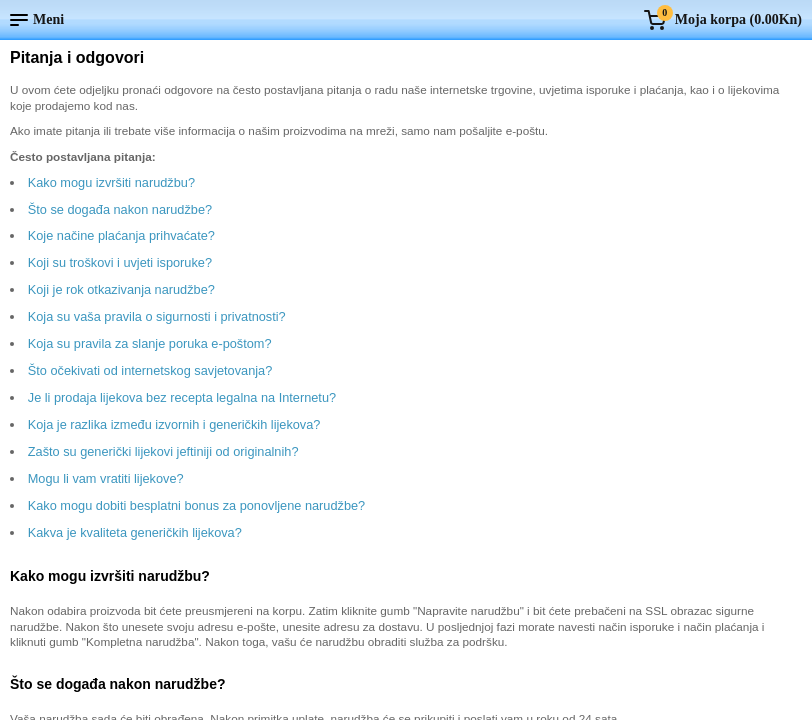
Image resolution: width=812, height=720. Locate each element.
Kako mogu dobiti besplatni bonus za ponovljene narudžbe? (196, 505)
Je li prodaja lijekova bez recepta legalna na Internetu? (182, 397)
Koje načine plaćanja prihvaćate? (121, 235)
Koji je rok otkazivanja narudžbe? (121, 289)
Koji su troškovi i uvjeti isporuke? (120, 262)
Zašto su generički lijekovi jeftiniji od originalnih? (163, 451)
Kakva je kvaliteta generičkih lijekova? (135, 532)
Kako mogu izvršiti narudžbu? (111, 182)
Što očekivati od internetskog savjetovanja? (150, 370)
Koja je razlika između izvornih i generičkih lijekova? (174, 424)
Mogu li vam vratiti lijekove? (106, 478)
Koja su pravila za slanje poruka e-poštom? (150, 343)
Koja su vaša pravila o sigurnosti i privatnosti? (157, 316)
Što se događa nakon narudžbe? (120, 209)
